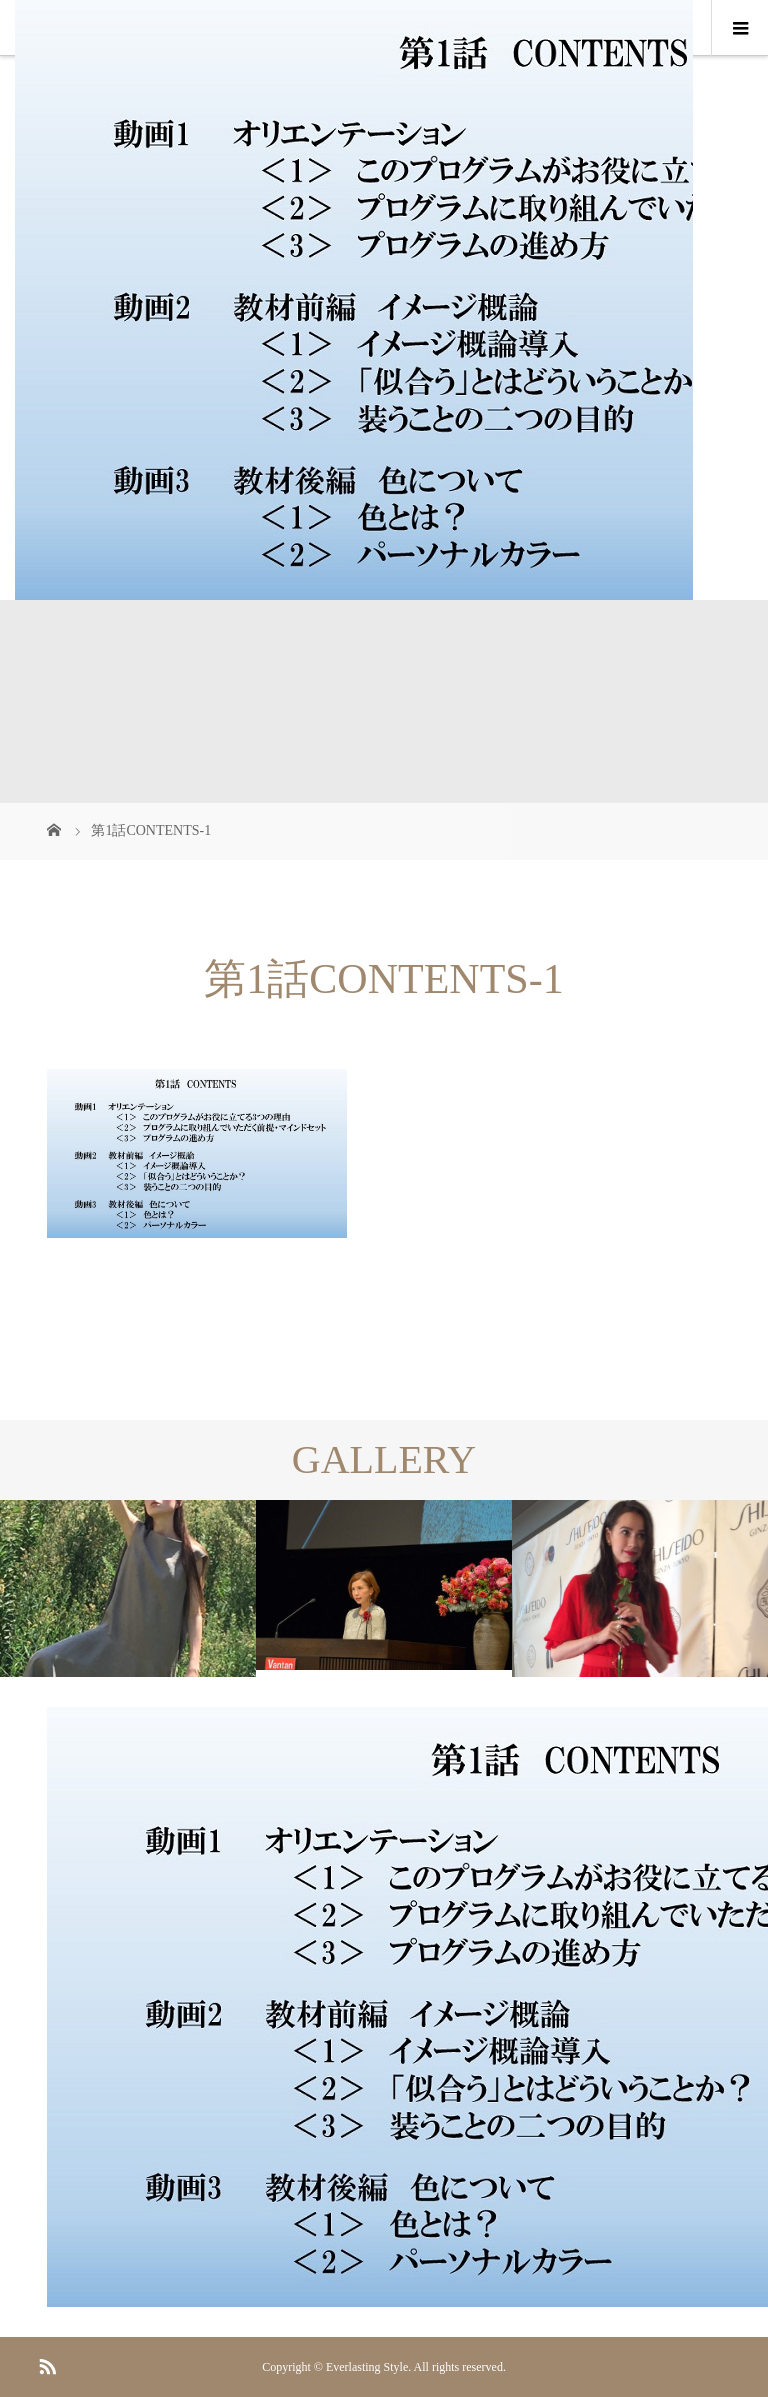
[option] (128, 1588)
